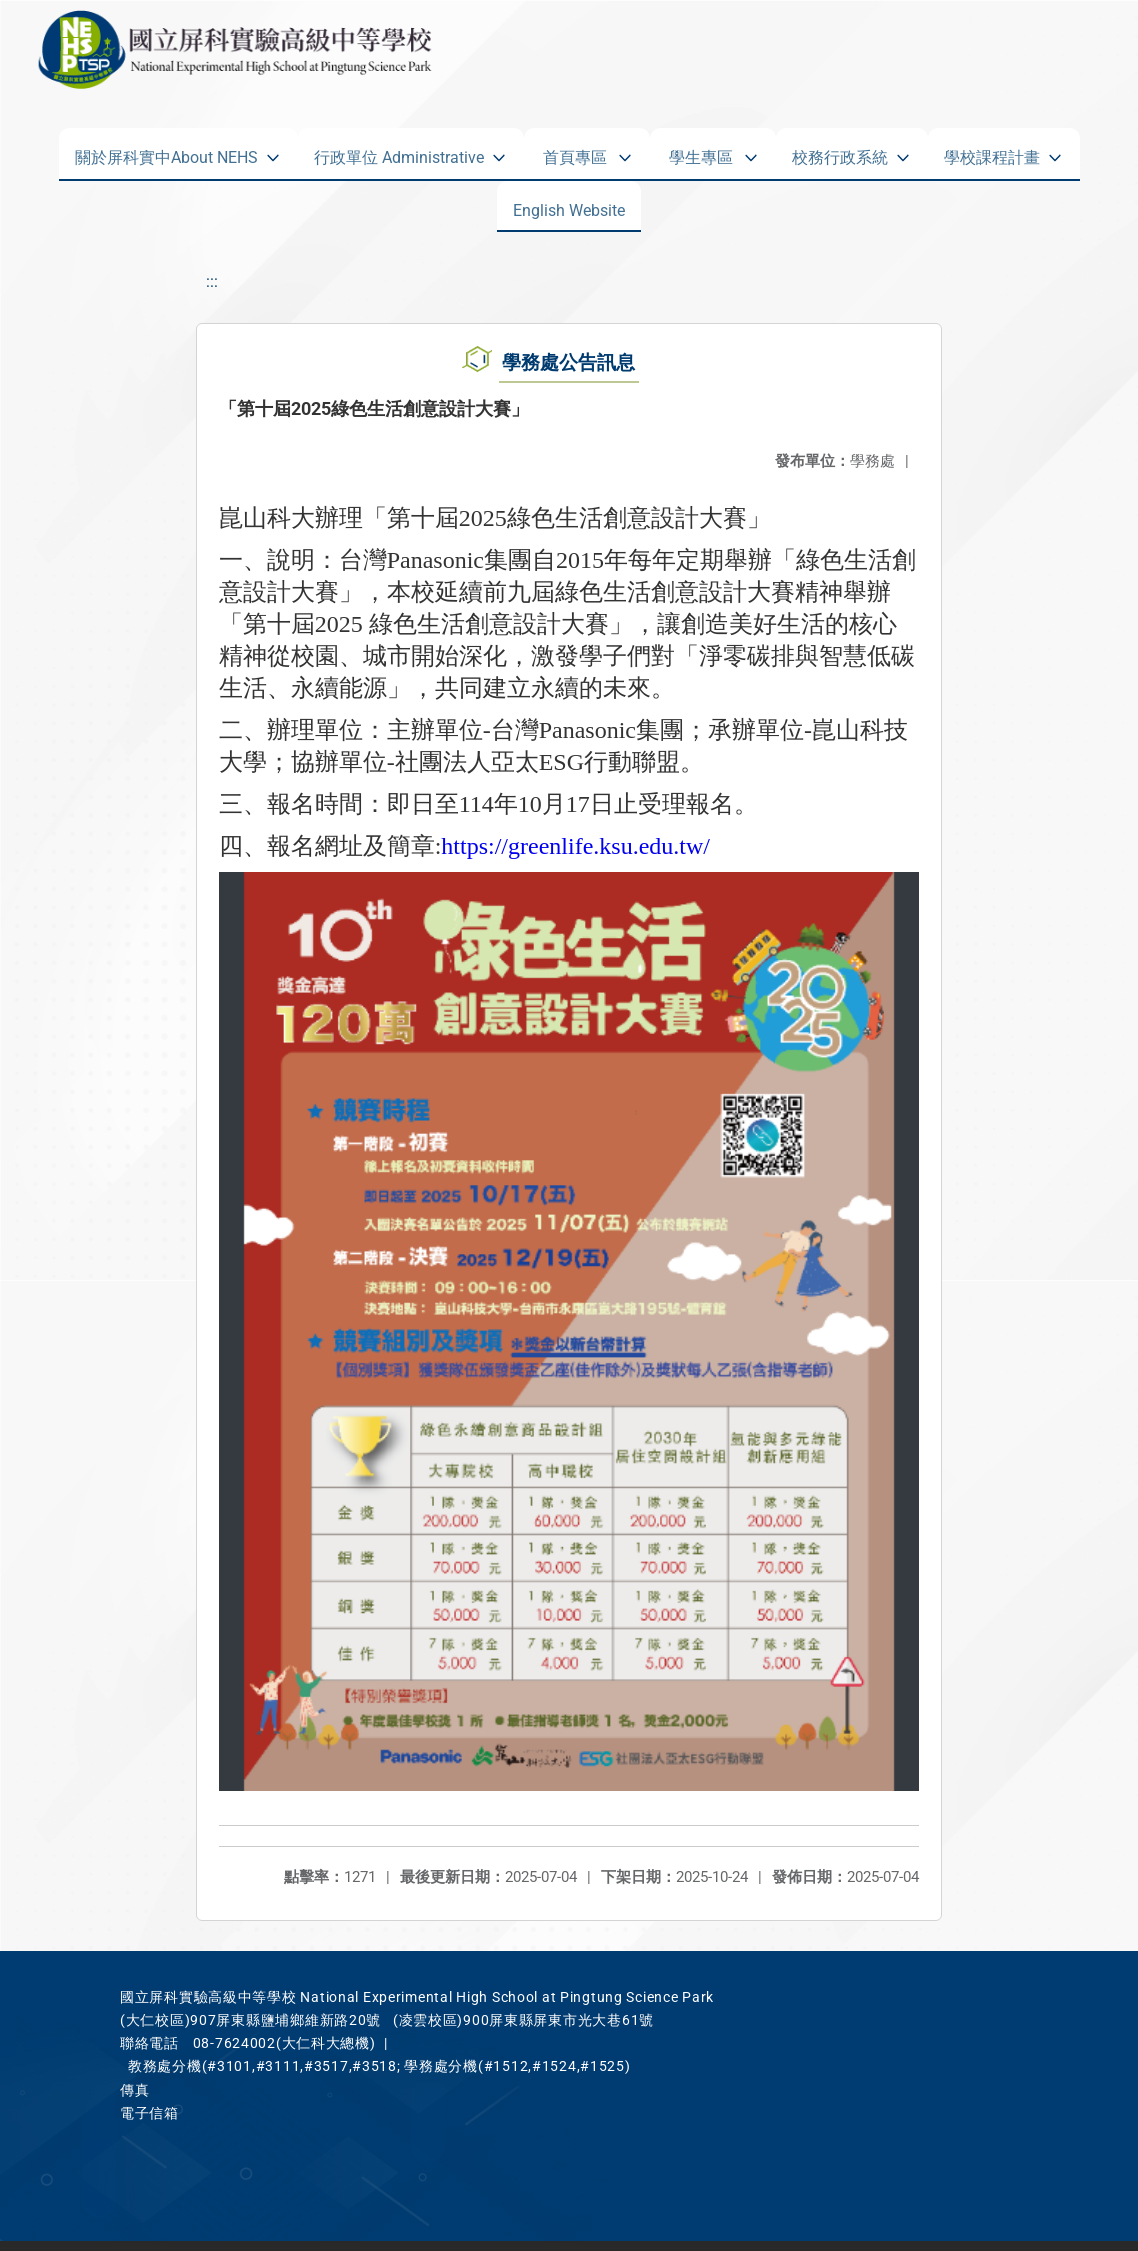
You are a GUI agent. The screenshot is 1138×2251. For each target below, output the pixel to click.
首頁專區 (575, 153)
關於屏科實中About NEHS (166, 153)
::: (212, 281)
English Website (569, 206)
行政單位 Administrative (399, 153)
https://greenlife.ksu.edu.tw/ (575, 846)
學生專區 (701, 153)
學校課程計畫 (992, 153)
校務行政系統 (840, 153)
